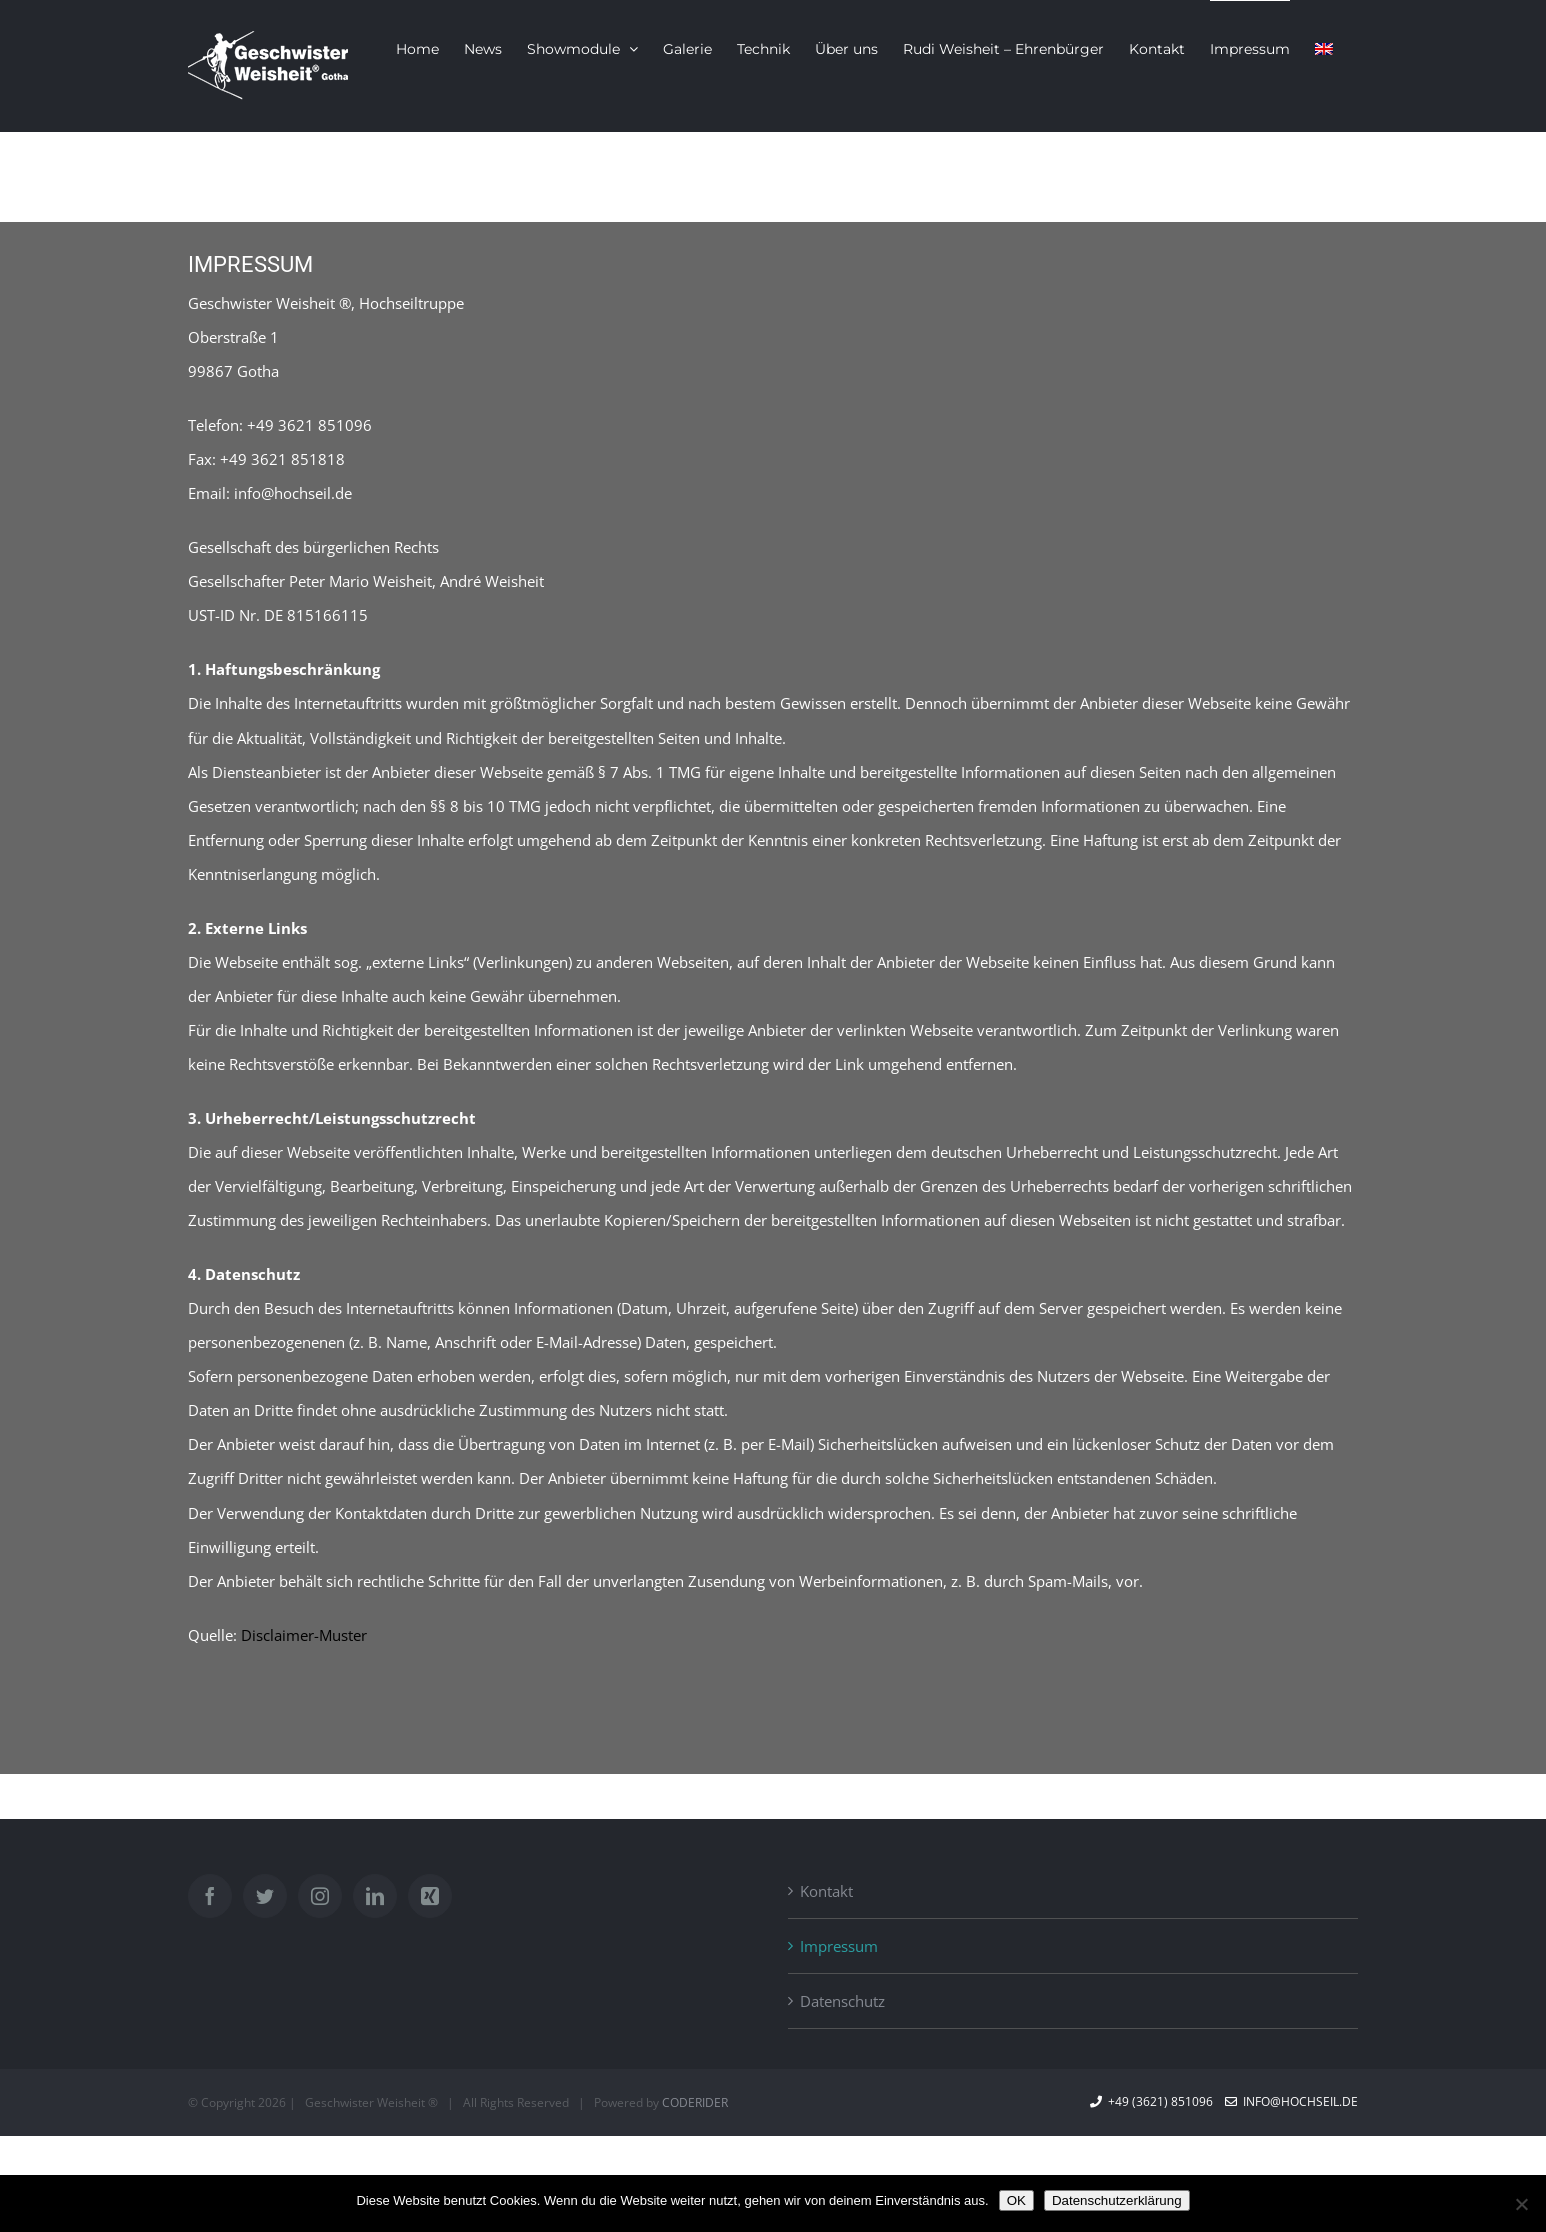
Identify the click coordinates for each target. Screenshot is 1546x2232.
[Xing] (430, 1896)
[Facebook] (210, 1896)
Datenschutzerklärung (1117, 2200)
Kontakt (826, 1891)
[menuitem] (1324, 48)
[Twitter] (265, 1896)
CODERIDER (695, 2102)
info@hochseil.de (1291, 2101)
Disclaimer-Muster (304, 1635)
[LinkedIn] (375, 1896)
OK (1016, 2200)
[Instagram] (320, 1896)
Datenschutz (842, 2001)
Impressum (839, 1946)
